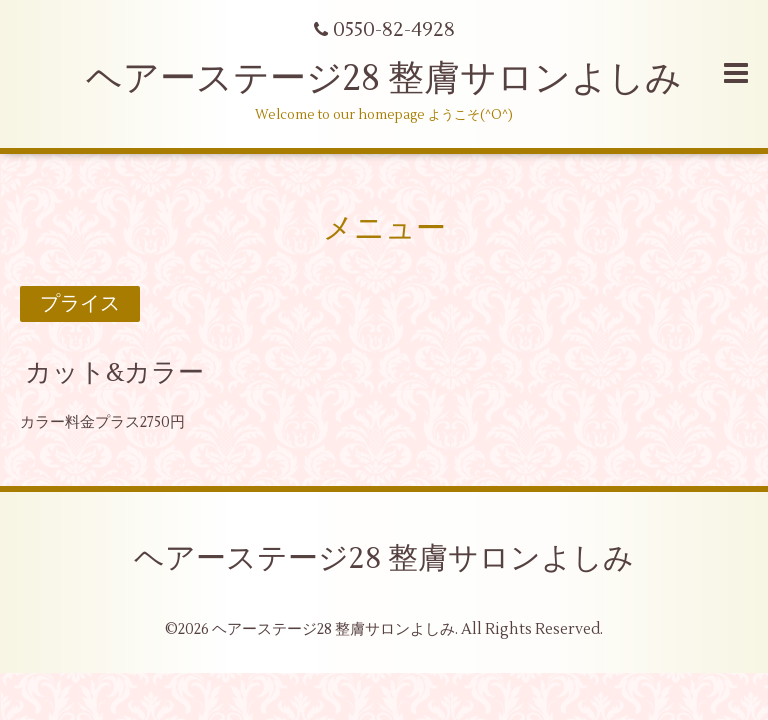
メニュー (384, 228)
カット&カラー (114, 373)
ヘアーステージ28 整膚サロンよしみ (384, 79)
